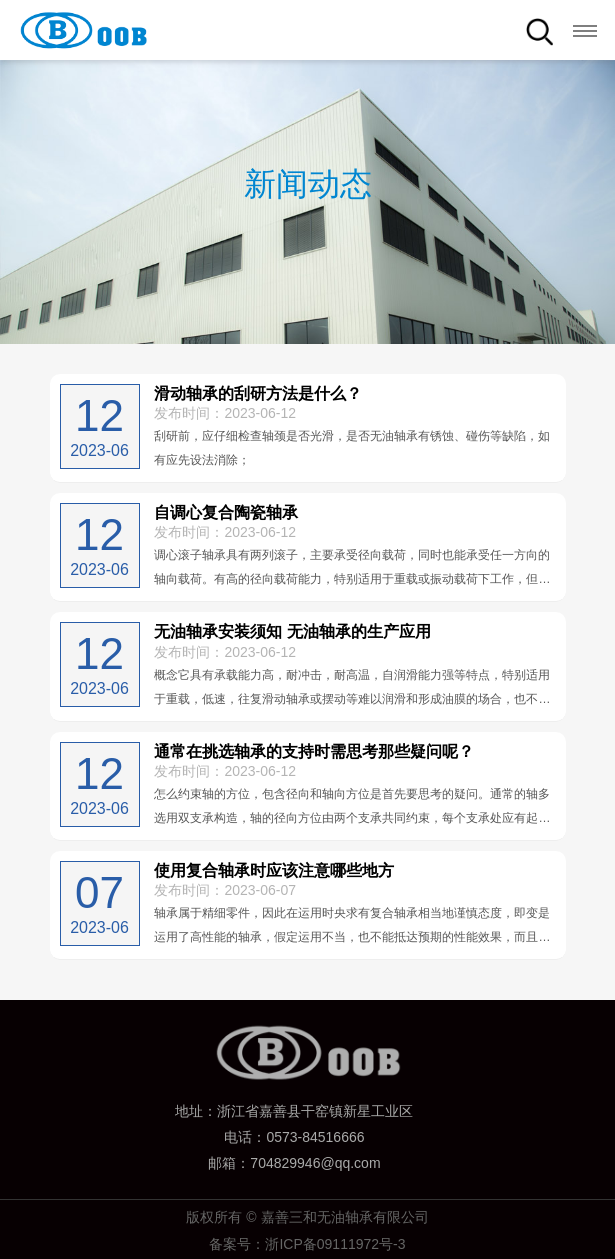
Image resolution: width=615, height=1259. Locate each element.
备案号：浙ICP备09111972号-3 (307, 1244)
